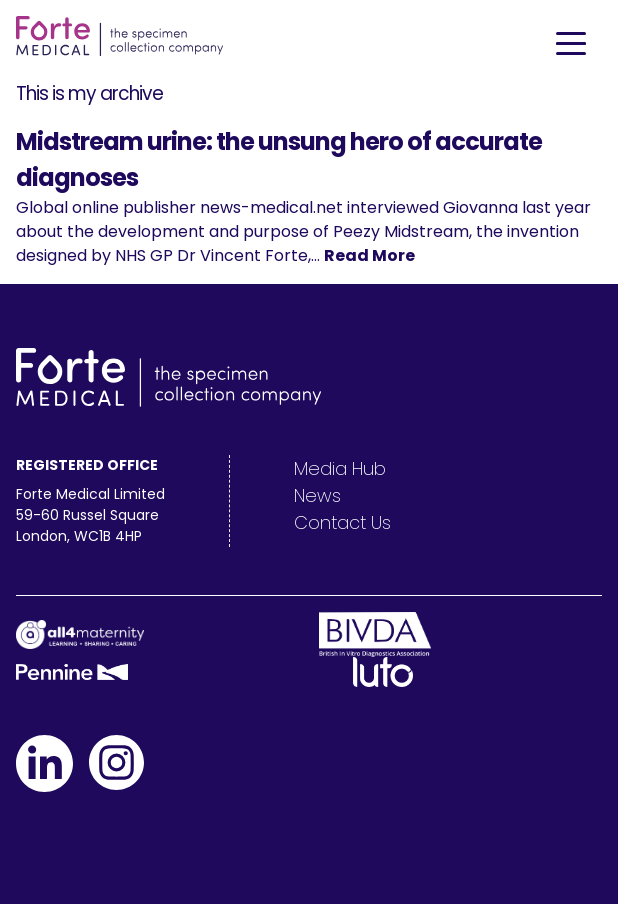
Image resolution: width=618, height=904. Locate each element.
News (317, 495)
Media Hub (340, 468)
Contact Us (342, 522)
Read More (369, 255)
